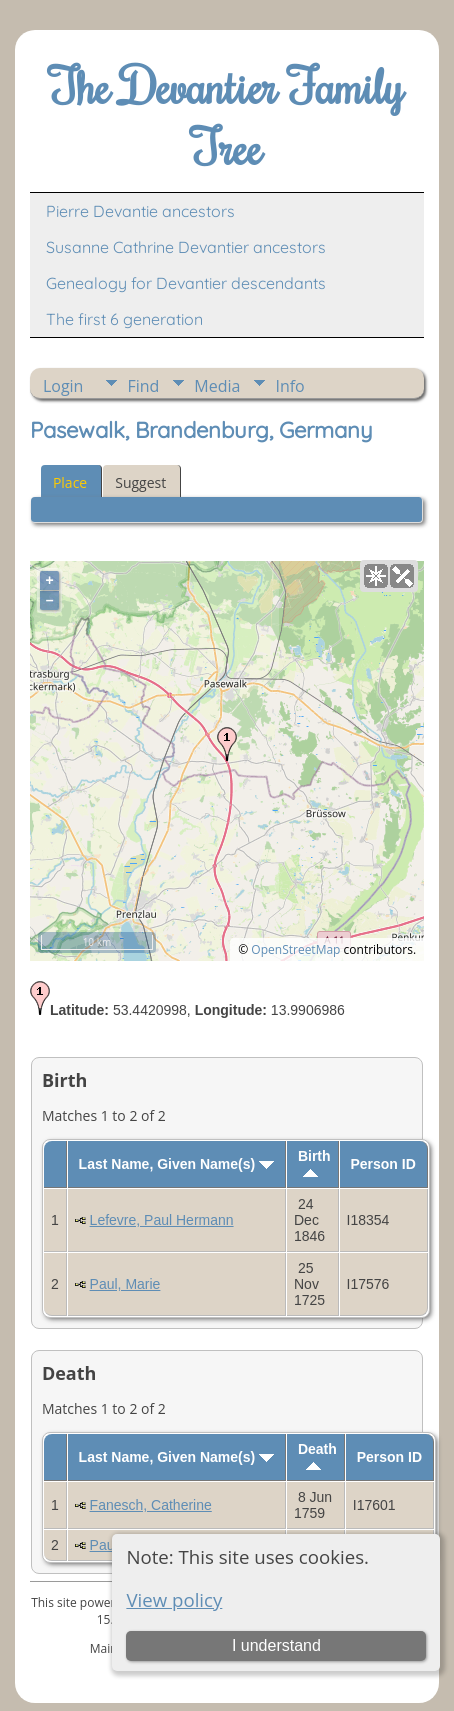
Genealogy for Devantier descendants (186, 283)
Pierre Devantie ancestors (140, 211)
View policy (174, 1599)
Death (317, 1455)
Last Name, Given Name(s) (177, 1164)
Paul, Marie (125, 1284)
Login (63, 386)
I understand (276, 1645)
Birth (314, 1162)
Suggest (140, 482)
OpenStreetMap (295, 949)
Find (143, 386)
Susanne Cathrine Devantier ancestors (186, 247)
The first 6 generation (124, 319)
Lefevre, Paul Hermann (162, 1220)
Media (217, 386)
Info (289, 386)
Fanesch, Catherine (151, 1505)
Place (70, 482)
